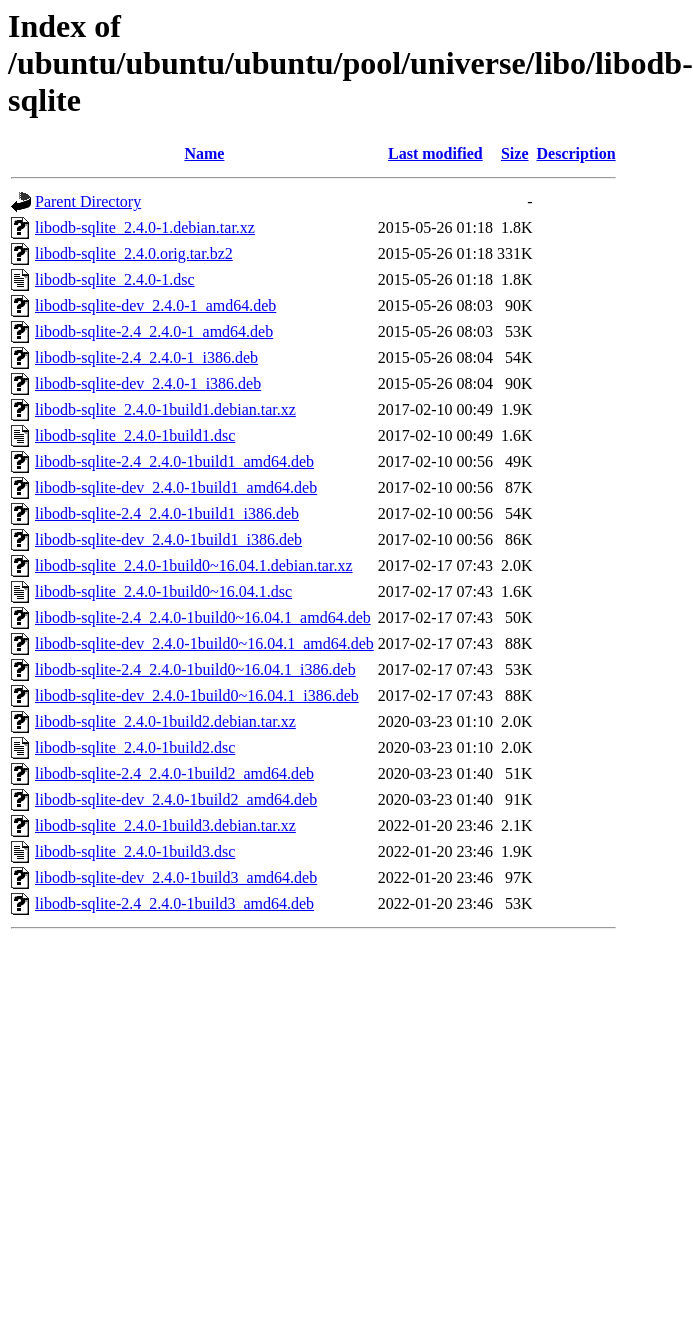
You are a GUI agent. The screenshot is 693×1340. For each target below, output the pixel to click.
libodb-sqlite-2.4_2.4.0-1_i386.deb (146, 357)
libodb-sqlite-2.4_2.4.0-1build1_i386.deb (167, 513)
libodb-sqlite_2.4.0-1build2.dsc (135, 747)
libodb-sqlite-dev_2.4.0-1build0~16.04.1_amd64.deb (204, 643)
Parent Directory (88, 201)
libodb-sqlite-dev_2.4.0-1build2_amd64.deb (176, 799)
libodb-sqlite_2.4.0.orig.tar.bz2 (134, 253)
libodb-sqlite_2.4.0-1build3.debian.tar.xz (165, 825)
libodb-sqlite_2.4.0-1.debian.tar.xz (145, 227)
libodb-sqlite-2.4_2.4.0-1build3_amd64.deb (174, 903)
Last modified (435, 153)
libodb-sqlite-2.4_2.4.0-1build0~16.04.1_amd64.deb (203, 617)
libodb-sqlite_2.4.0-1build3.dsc (135, 851)
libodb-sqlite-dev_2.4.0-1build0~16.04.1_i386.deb (197, 695)
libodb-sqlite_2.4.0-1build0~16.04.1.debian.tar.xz (194, 565)
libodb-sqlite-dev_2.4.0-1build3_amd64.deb (176, 877)
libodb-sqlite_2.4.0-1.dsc (115, 279)
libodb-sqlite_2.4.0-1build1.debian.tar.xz (165, 409)
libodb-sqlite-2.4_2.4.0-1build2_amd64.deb (174, 773)
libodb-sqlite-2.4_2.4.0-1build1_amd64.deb (174, 461)
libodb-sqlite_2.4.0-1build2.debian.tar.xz (165, 721)
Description (576, 153)
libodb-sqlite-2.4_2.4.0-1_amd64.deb (154, 331)
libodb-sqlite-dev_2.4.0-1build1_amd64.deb (176, 487)
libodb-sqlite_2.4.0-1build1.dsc (135, 435)
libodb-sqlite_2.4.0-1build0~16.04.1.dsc (163, 591)
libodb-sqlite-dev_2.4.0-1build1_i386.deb (168, 539)
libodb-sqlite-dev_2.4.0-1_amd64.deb (155, 305)
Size (515, 153)
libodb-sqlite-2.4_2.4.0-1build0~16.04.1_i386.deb (195, 669)
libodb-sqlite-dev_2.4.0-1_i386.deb (148, 383)
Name (204, 153)
